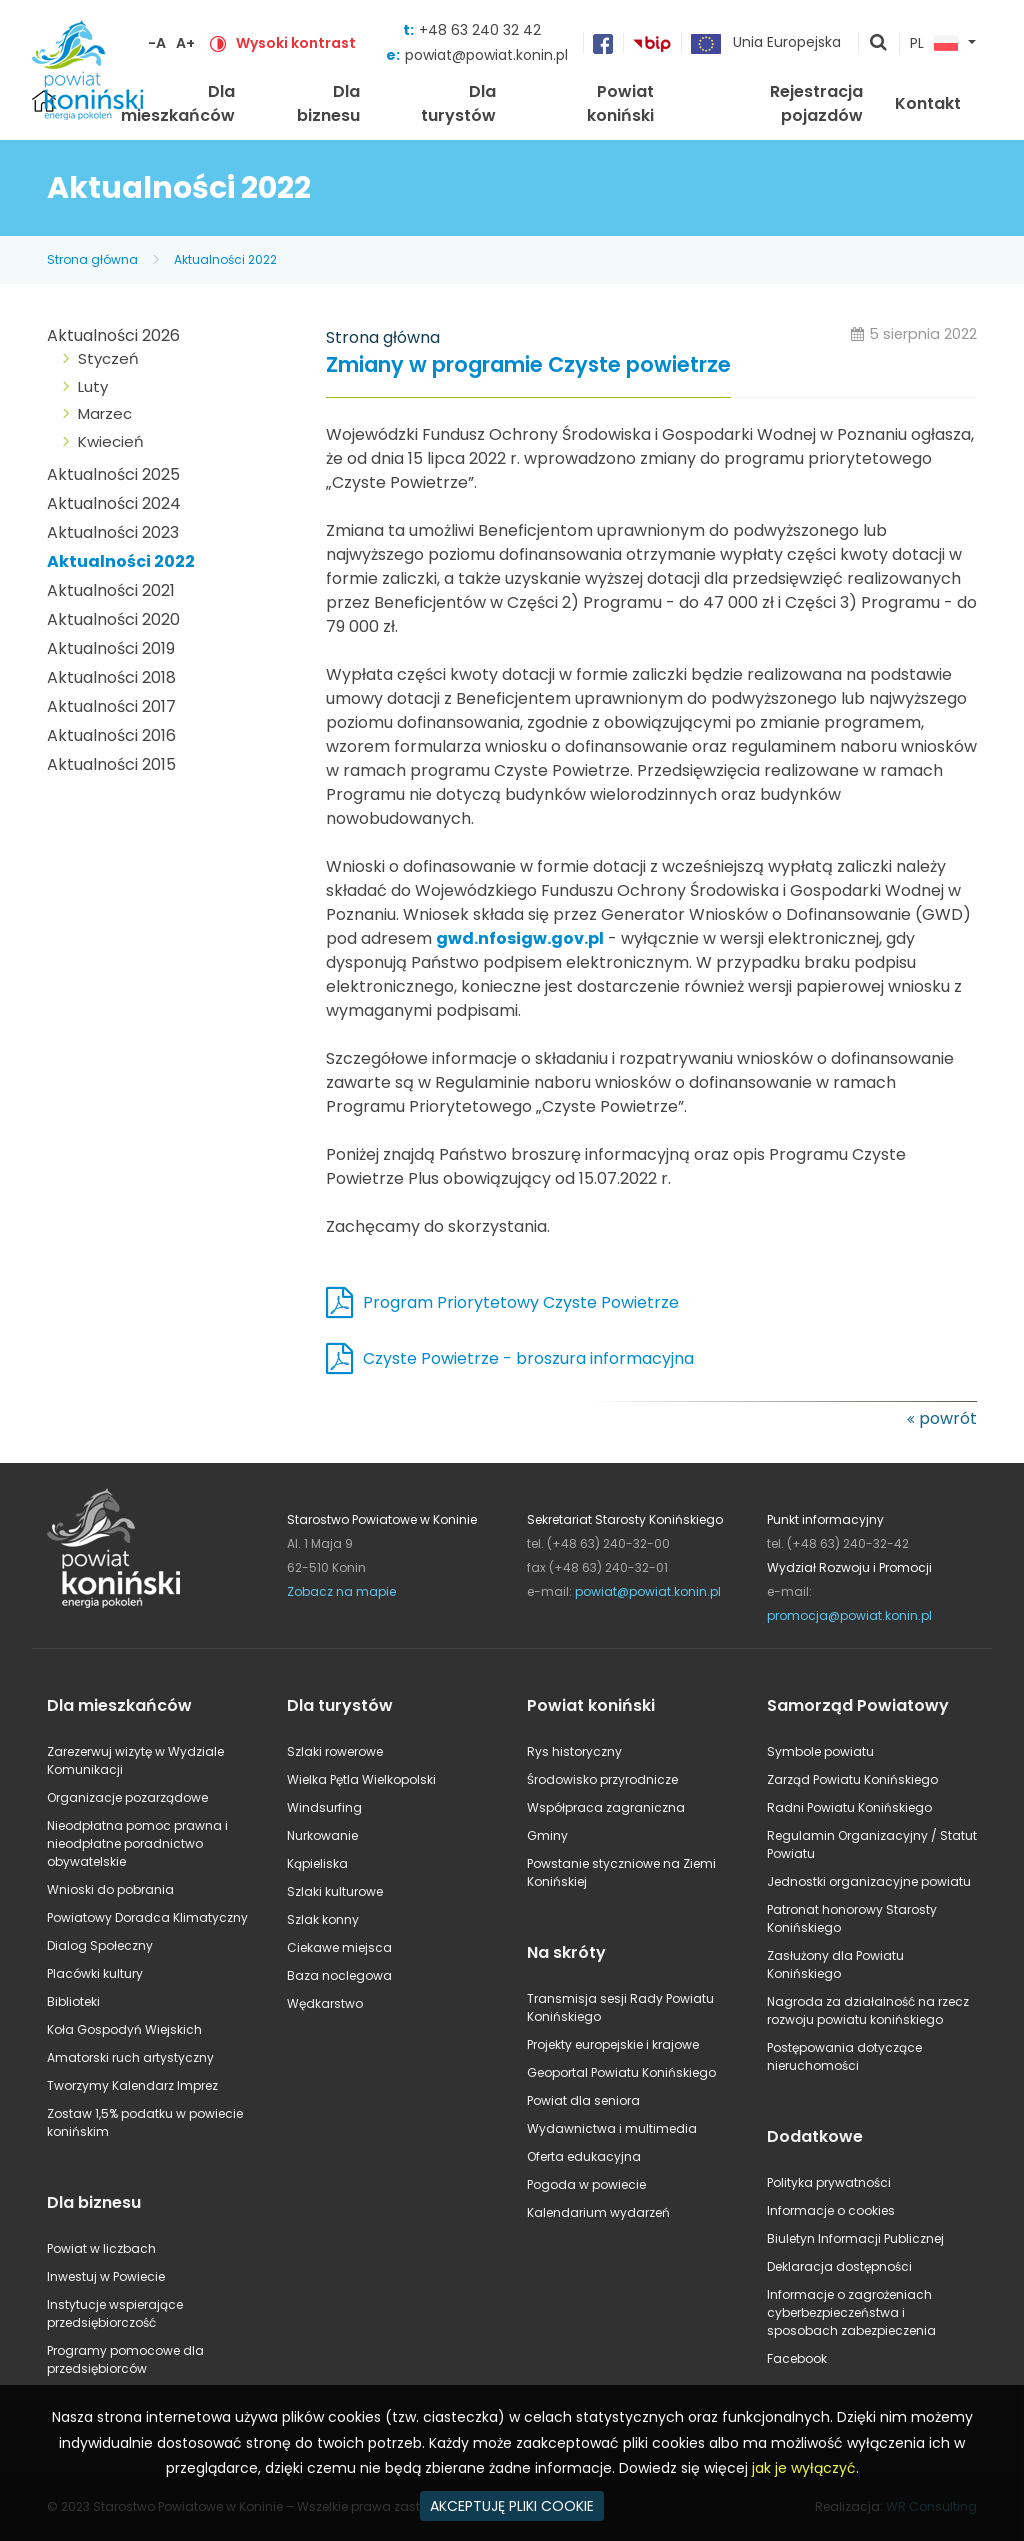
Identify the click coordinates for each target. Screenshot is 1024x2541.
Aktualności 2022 (225, 259)
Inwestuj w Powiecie (106, 2276)
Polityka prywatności (829, 2182)
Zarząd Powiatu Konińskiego (852, 1779)
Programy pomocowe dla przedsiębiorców (125, 2359)
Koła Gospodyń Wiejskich (124, 2029)
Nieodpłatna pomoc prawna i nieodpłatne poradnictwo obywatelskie (137, 1843)
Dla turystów (458, 103)
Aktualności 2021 (111, 590)
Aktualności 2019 (111, 648)
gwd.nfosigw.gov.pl (520, 938)
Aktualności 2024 (114, 503)
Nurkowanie (322, 1835)
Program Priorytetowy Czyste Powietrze (521, 1302)
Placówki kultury (95, 1973)
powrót (948, 1418)
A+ (185, 43)
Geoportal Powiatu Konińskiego (621, 2072)
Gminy (547, 1835)
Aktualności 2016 (111, 735)
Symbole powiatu (820, 1751)
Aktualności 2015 (111, 764)
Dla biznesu (328, 103)
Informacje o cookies (831, 2210)
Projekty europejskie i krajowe (613, 2044)
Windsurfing (324, 1807)
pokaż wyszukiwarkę (879, 44)
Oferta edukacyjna (584, 2156)
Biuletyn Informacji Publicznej (855, 2238)
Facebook (797, 2358)
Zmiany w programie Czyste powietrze (528, 365)
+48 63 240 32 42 (480, 30)
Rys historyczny (574, 1751)
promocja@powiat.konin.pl (849, 1615)
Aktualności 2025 (113, 474)
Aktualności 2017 (111, 706)
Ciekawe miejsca (339, 1947)
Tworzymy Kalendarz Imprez (132, 2085)
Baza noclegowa (339, 1975)
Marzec (105, 413)
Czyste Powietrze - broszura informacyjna (528, 1358)
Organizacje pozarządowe (127, 1797)
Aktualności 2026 (113, 335)
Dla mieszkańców (178, 103)
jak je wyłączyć (804, 2468)
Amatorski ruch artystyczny (130, 2057)
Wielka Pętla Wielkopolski (361, 1779)
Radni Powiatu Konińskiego (849, 1807)
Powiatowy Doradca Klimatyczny (147, 1917)
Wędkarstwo (325, 2003)
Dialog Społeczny (100, 1945)
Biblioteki (73, 2001)
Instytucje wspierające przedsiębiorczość (115, 2313)
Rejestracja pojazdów (816, 103)
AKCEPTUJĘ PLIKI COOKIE (512, 2506)
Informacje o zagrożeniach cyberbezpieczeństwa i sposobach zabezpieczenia (851, 2312)
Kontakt (928, 103)
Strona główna (92, 259)
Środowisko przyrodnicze (602, 1779)
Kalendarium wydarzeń (598, 2212)
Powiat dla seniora (583, 2100)
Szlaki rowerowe (335, 1751)
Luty (93, 386)
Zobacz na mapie (341, 1591)
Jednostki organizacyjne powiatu (869, 1881)
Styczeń (108, 358)
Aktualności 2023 (113, 532)
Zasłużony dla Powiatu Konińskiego (835, 1964)
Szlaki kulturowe (335, 1891)
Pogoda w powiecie (586, 2184)
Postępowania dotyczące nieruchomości (844, 2056)
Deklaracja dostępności (839, 2266)
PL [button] (934, 44)
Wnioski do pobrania (110, 1889)
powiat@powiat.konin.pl (486, 55)
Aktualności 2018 (111, 677)
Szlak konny (323, 1919)
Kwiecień (111, 441)
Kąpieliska (317, 1863)
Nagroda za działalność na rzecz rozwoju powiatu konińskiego (868, 2010)
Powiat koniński (620, 103)
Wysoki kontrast (296, 43)
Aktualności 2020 (113, 619)
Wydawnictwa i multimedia (612, 2128)
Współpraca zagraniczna (606, 1807)
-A (157, 43)
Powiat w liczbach (101, 2248)
